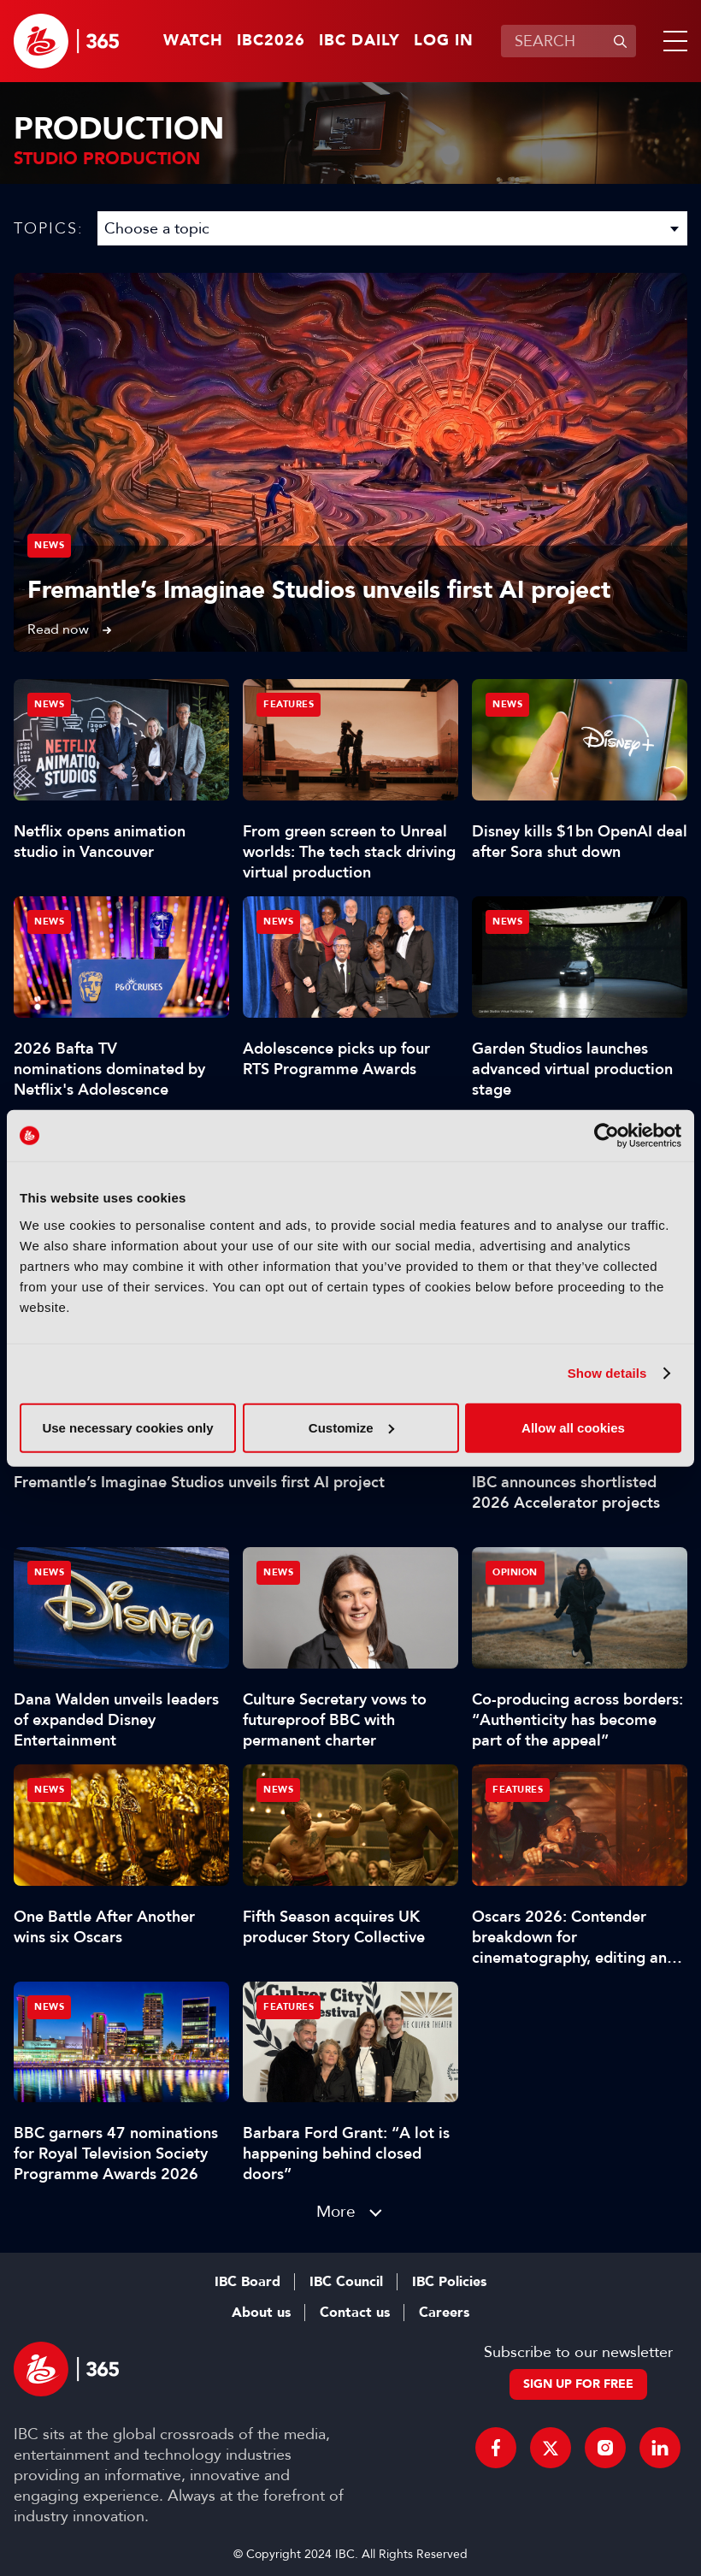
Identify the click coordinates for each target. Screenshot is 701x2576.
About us (261, 2312)
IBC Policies (449, 2281)
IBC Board (247, 2281)
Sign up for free (578, 2384)
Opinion (515, 1572)
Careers (444, 2312)
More (336, 2211)
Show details (607, 1373)
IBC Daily (359, 41)
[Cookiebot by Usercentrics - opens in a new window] (606, 1136)
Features (288, 704)
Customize (351, 1427)
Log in (444, 41)
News (49, 545)
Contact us (355, 2312)
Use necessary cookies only (127, 1427)
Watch (193, 41)
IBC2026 (271, 41)
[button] (672, 41)
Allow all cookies (573, 1427)
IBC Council (346, 2281)
